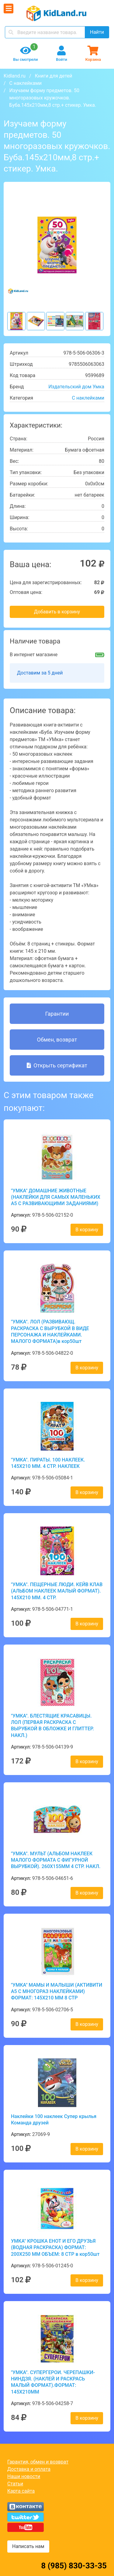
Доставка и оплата (28, 2469)
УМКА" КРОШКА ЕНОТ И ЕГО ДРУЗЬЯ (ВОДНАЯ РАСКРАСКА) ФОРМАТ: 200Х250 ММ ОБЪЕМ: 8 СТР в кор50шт (55, 2247)
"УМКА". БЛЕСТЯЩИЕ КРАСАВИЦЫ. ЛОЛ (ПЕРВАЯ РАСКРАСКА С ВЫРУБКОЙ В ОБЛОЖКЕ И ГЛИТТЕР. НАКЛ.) (52, 1725)
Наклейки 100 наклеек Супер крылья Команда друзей (53, 2119)
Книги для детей (53, 76)
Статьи (15, 2484)
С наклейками (25, 83)
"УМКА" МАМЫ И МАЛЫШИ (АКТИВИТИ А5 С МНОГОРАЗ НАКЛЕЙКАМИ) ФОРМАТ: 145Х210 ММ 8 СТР (56, 1991)
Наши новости (23, 2476)
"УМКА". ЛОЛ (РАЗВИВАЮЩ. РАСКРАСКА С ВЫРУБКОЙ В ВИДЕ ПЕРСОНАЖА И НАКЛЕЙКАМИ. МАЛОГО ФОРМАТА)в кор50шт (50, 1331)
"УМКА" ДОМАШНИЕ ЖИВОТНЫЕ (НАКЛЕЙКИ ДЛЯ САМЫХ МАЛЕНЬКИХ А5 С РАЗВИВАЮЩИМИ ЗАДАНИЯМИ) (55, 1197)
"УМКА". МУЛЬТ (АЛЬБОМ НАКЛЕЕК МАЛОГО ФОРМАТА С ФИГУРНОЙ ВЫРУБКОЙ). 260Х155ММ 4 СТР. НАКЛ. (55, 1860)
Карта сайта (21, 2491)
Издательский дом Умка (76, 387)
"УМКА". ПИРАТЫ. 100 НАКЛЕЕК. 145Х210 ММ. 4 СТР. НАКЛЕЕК (48, 1463)
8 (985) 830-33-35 (74, 2565)
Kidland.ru (15, 76)
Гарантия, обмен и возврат (37, 2462)
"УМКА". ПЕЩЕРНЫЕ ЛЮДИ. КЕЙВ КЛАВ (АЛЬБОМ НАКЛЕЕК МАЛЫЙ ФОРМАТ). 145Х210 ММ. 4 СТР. (56, 1591)
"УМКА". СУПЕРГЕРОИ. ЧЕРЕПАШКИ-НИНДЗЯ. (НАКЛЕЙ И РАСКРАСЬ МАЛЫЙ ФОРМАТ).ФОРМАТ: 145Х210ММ (53, 2382)
